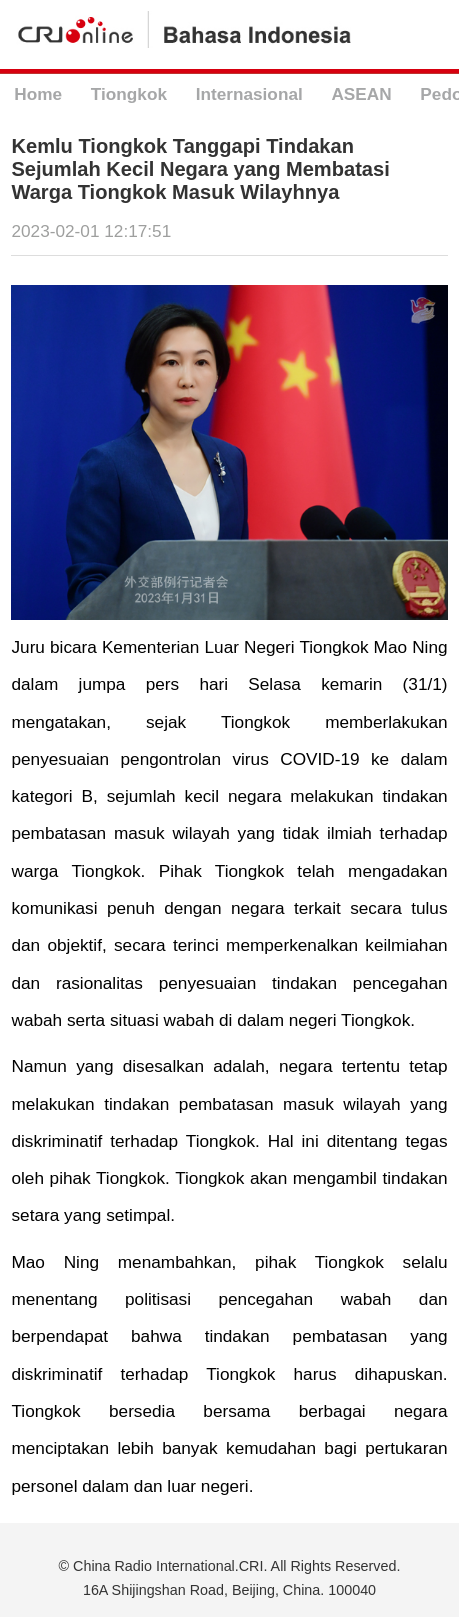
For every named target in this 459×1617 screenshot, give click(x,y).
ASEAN (361, 94)
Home (38, 94)
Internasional (249, 94)
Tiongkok (129, 94)
